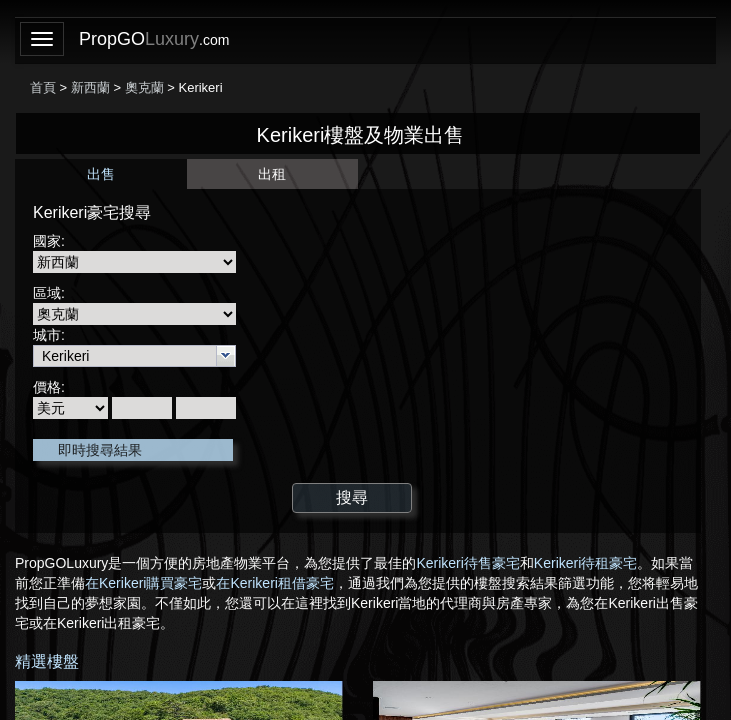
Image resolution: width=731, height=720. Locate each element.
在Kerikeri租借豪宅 (274, 583)
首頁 (43, 87)
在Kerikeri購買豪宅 (143, 583)
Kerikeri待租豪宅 (585, 563)
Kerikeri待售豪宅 (467, 563)
